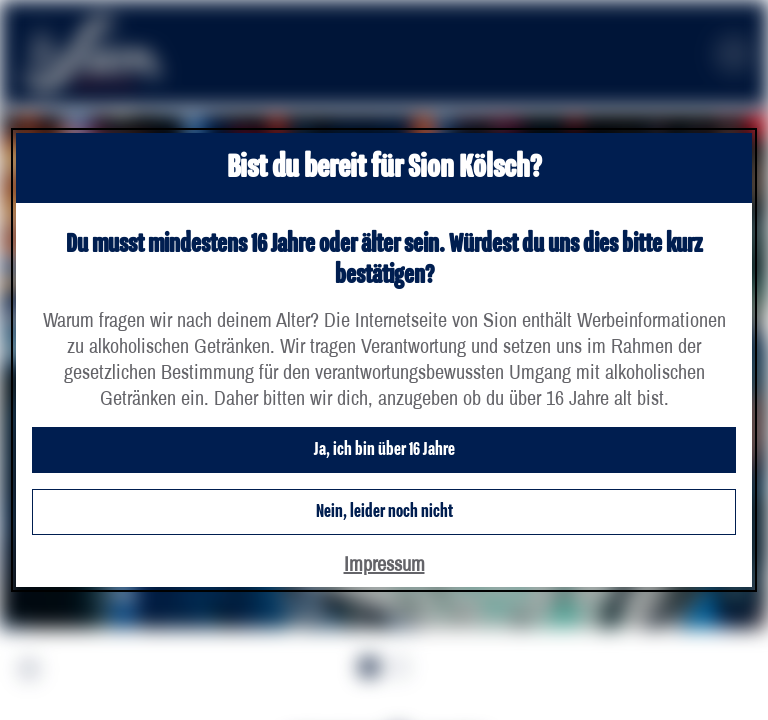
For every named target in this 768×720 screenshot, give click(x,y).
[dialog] (384, 360)
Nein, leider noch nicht (384, 512)
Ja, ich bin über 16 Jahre (384, 450)
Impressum (384, 563)
